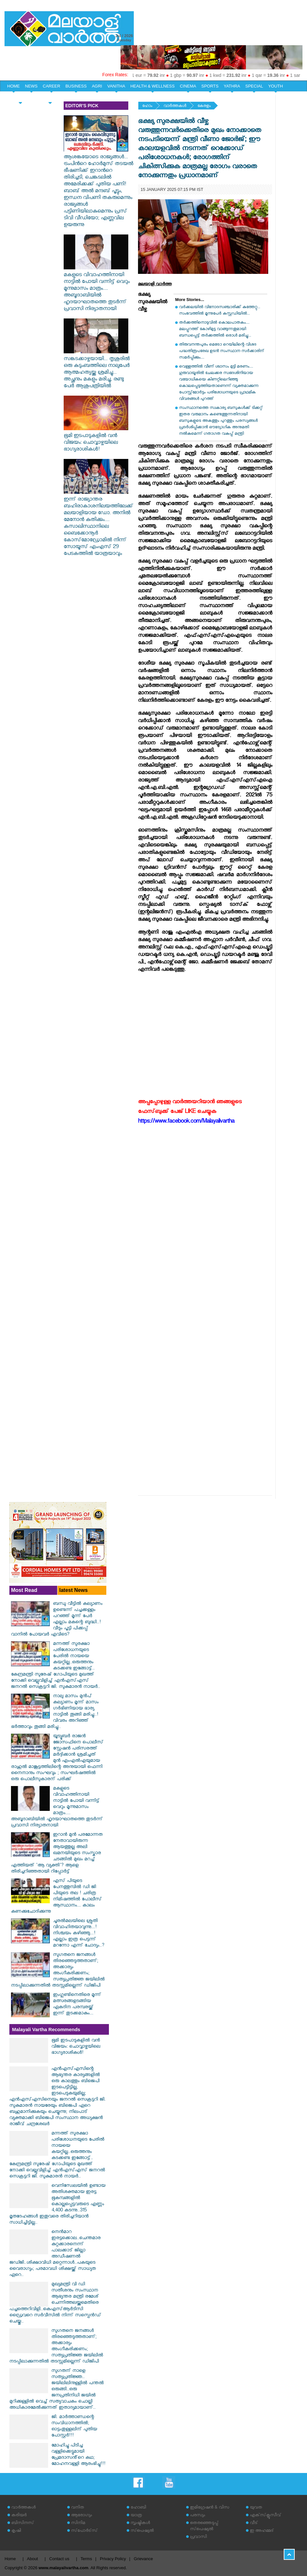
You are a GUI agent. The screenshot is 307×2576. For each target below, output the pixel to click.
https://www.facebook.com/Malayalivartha (186, 1122)
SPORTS (209, 86)
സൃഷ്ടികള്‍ (140, 2523)
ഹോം (147, 106)
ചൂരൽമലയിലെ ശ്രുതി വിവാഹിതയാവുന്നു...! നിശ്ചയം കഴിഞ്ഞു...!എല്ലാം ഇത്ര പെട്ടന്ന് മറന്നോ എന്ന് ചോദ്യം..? (78, 1933)
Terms (86, 2558)
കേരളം (204, 106)
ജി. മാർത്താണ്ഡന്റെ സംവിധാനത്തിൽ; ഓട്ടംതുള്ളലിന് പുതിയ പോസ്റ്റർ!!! (74, 2427)
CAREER (51, 86)
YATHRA (232, 86)
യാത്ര (136, 2516)
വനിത (77, 2508)
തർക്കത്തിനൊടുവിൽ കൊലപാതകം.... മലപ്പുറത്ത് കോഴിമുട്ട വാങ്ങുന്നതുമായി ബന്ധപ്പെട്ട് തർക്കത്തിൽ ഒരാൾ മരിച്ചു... (215, 329)
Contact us (59, 2558)
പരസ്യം (197, 2516)
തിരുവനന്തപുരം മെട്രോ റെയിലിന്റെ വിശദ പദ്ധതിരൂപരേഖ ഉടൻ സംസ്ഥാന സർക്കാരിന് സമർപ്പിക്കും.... (221, 351)
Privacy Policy (113, 2558)
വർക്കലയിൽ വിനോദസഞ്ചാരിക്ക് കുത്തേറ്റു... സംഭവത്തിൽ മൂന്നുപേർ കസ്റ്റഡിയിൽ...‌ (219, 311)
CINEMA (188, 86)
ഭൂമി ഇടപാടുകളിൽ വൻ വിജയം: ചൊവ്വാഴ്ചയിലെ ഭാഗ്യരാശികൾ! (96, 440)
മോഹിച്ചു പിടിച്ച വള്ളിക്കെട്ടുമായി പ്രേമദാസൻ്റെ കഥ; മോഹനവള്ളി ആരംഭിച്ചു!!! (78, 2455)
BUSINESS (76, 86)
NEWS (31, 86)
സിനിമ (78, 2523)
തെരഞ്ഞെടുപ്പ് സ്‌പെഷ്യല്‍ (204, 2526)
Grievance (143, 2558)
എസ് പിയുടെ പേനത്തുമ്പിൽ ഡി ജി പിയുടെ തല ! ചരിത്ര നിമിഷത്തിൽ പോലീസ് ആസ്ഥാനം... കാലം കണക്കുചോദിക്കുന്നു (56, 1896)
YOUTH (275, 86)
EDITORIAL (50, 97)
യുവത (256, 2508)
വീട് (254, 2523)
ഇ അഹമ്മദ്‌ (262, 2531)
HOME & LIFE (20, 97)
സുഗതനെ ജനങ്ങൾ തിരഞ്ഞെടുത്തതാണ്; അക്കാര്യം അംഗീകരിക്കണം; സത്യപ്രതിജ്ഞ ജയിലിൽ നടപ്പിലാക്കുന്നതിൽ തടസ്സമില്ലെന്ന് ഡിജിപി (58, 1970)
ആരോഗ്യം (81, 2516)
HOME (13, 86)
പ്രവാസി (198, 2537)
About (32, 2558)
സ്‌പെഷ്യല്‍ (142, 2531)
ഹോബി (138, 2508)
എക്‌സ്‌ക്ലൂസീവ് (265, 2516)
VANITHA (116, 86)
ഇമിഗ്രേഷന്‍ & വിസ (209, 2508)
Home (10, 2558)
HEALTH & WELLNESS (152, 86)
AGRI (97, 86)
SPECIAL (254, 86)
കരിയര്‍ (18, 2516)
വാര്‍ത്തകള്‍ (175, 106)
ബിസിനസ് (22, 2523)
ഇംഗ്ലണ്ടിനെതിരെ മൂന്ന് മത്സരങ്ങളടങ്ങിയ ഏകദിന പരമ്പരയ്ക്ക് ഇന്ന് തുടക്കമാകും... (77, 2004)
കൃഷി (16, 2531)
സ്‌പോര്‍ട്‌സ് (84, 2531)
